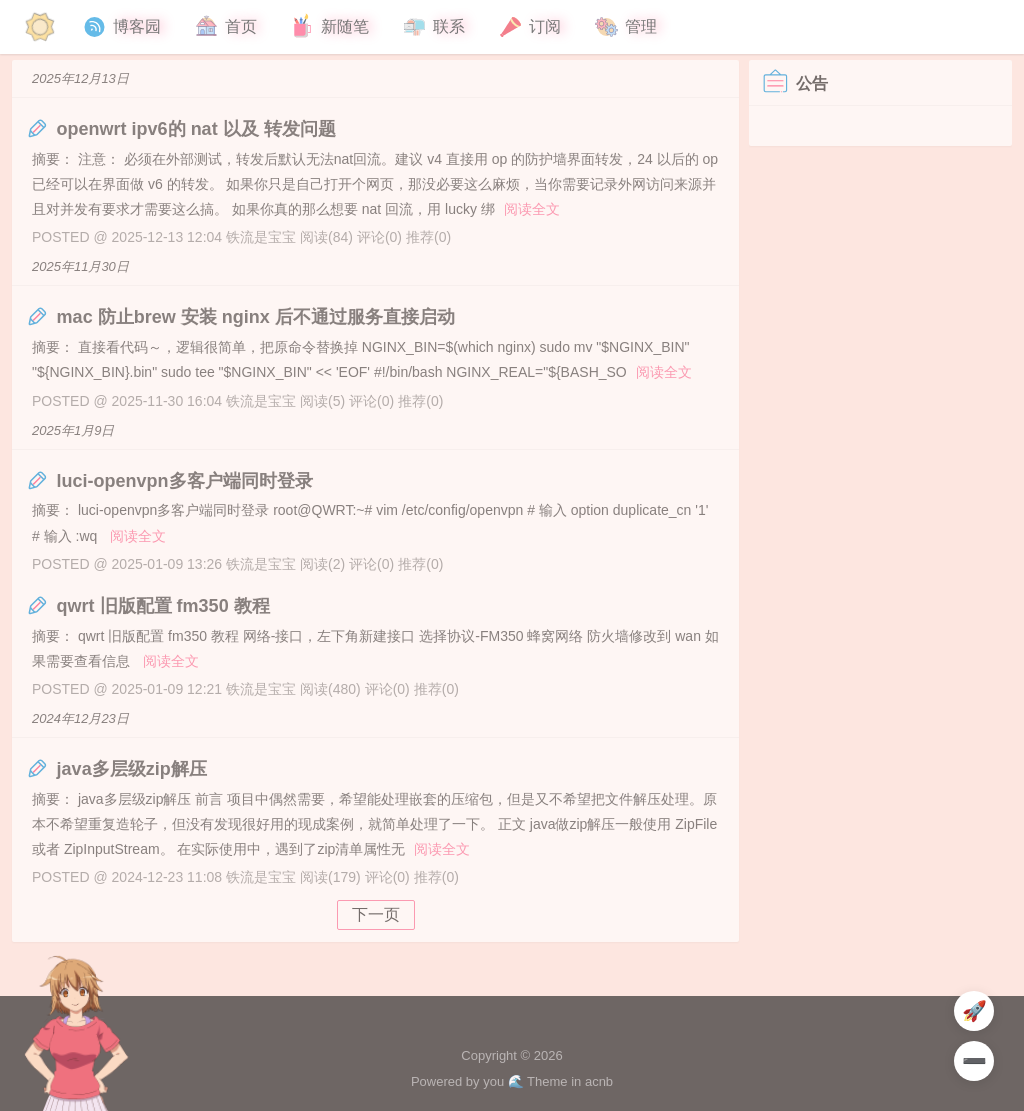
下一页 (376, 914)
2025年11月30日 (80, 266)
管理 (625, 27)
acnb (599, 1081)
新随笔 (329, 27)
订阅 (529, 27)
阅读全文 (532, 209)
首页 (225, 27)
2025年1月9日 (73, 430)
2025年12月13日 (80, 78)
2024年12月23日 (80, 718)
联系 (433, 27)
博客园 (121, 27)
